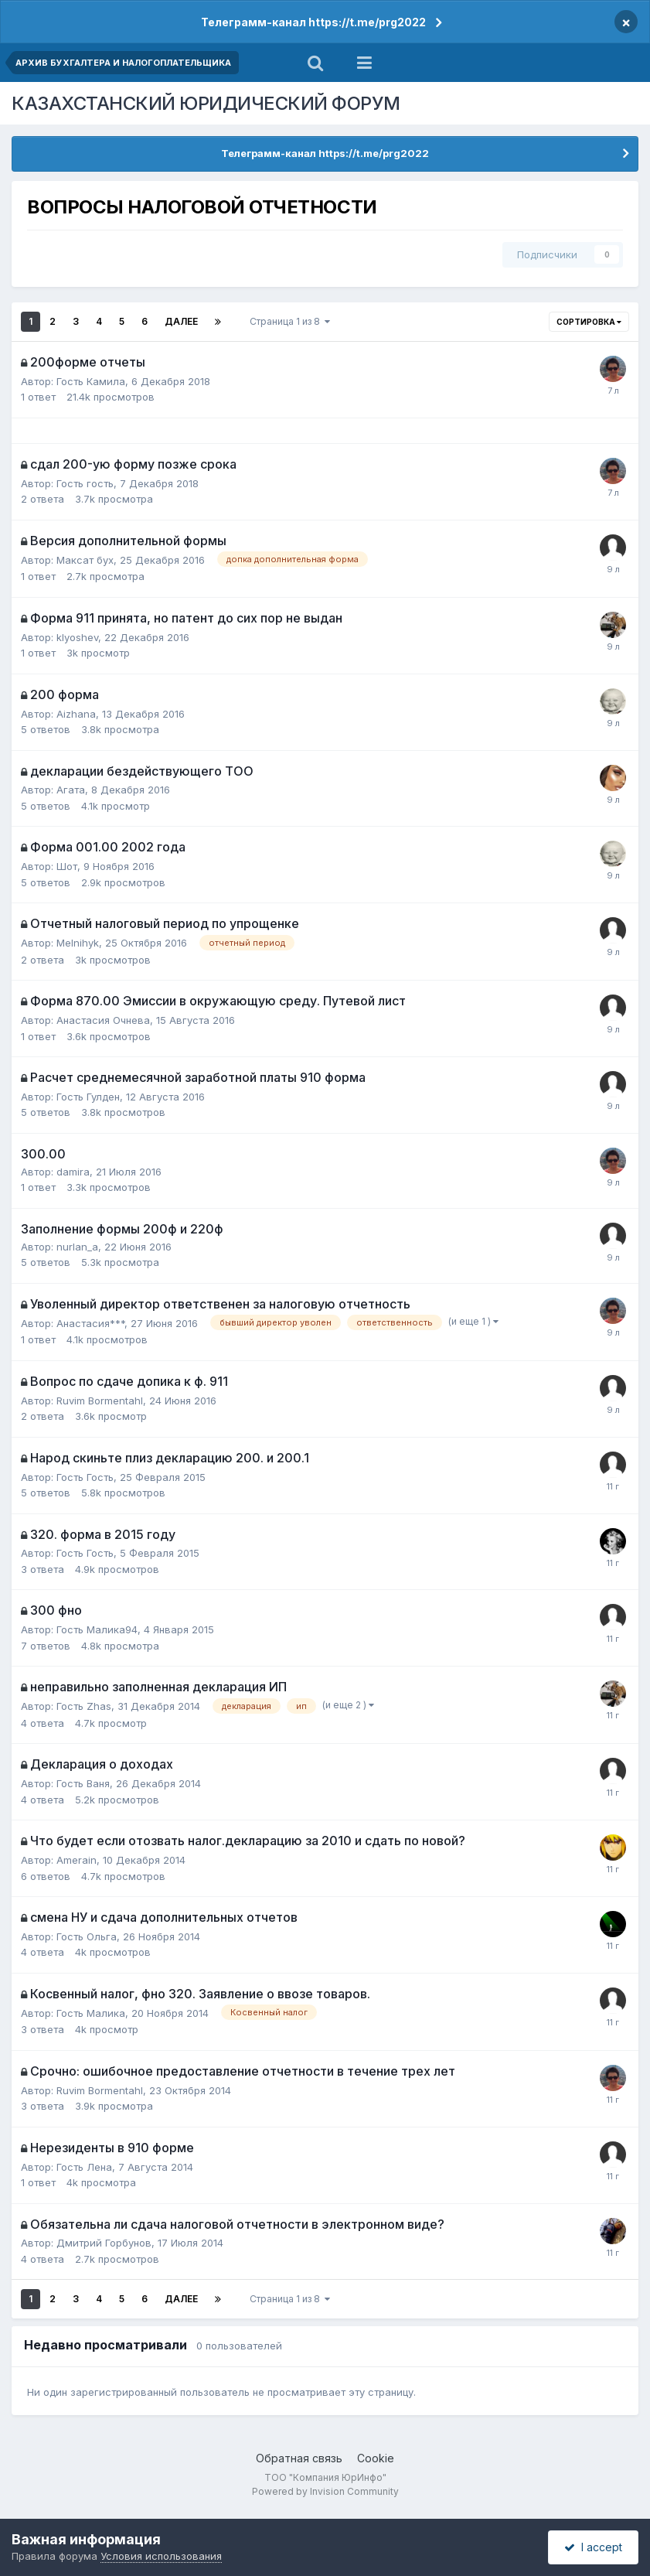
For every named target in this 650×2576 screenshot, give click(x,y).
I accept (593, 2547)
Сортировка (588, 321)
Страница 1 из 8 (290, 321)
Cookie (375, 2458)
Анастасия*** (90, 1323)
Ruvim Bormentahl (99, 1400)
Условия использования (161, 2556)
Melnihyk (77, 943)
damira (73, 1171)
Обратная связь (299, 2458)
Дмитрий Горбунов (103, 2243)
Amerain (76, 1860)
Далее (181, 321)
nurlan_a (77, 1246)
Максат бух (85, 560)
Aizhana (76, 714)
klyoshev (77, 637)
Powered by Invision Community (325, 2491)
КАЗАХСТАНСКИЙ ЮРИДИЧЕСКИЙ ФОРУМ (206, 103)
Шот (66, 866)
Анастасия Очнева (103, 1020)
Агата (70, 789)
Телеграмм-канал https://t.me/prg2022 (313, 22)
